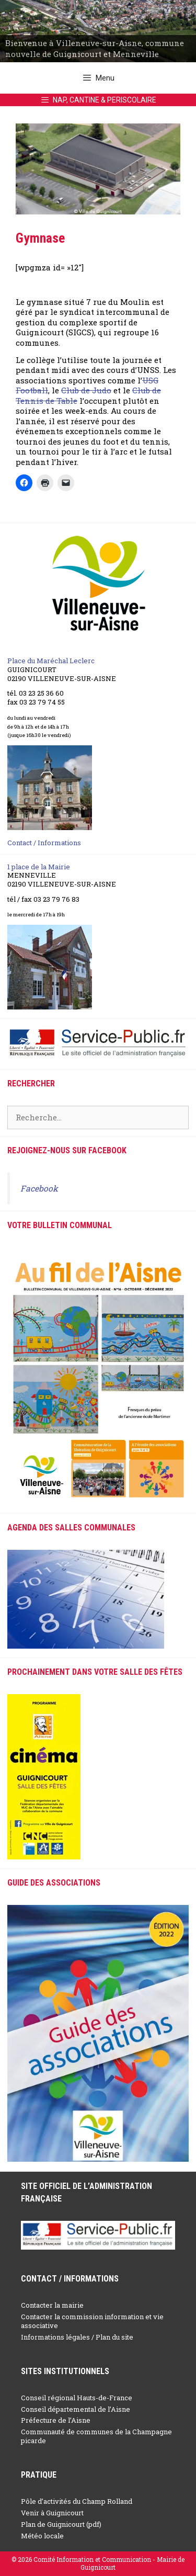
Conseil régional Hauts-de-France (76, 2397)
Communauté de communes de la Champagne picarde (96, 2436)
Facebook (39, 1188)
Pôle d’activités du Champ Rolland (76, 2501)
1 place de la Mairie (38, 866)
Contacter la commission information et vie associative (92, 2321)
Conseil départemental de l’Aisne (75, 2409)
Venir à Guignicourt (52, 2512)
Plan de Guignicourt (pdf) (61, 2524)
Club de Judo (86, 390)
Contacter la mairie (52, 2305)
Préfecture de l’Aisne (55, 2420)
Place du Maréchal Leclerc (51, 660)
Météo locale (42, 2535)
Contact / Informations (44, 842)
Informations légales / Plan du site (77, 2337)
